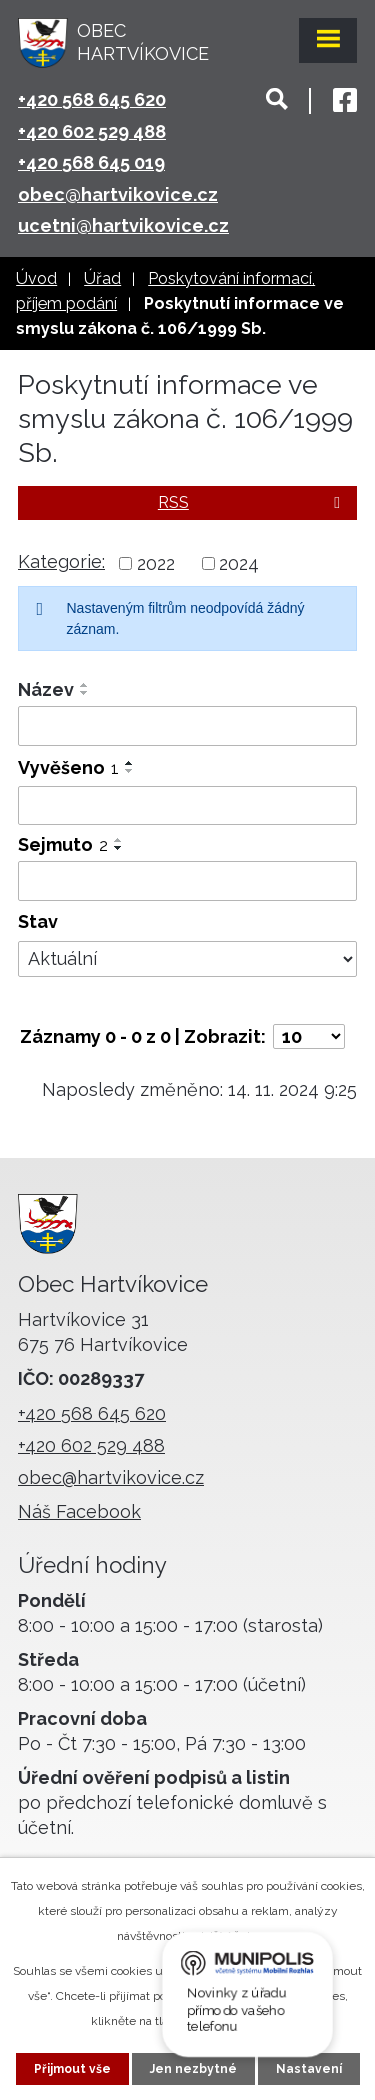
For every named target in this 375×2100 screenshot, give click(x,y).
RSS (252, 502)
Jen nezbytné (193, 2069)
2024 (239, 563)
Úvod (36, 278)
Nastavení (309, 2069)
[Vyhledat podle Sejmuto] (187, 881)
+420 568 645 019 (91, 162)
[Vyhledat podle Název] (187, 726)
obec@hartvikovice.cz (118, 194)
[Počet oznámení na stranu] (309, 1036)
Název (46, 689)
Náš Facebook (79, 1511)
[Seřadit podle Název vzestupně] (85, 685)
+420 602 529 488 (92, 131)
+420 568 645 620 (92, 99)
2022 (156, 563)
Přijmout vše (72, 2069)
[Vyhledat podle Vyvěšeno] (187, 806)
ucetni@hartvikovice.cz (123, 225)
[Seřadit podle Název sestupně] (85, 693)
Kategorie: (61, 561)
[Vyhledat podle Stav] (187, 959)
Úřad (102, 278)
